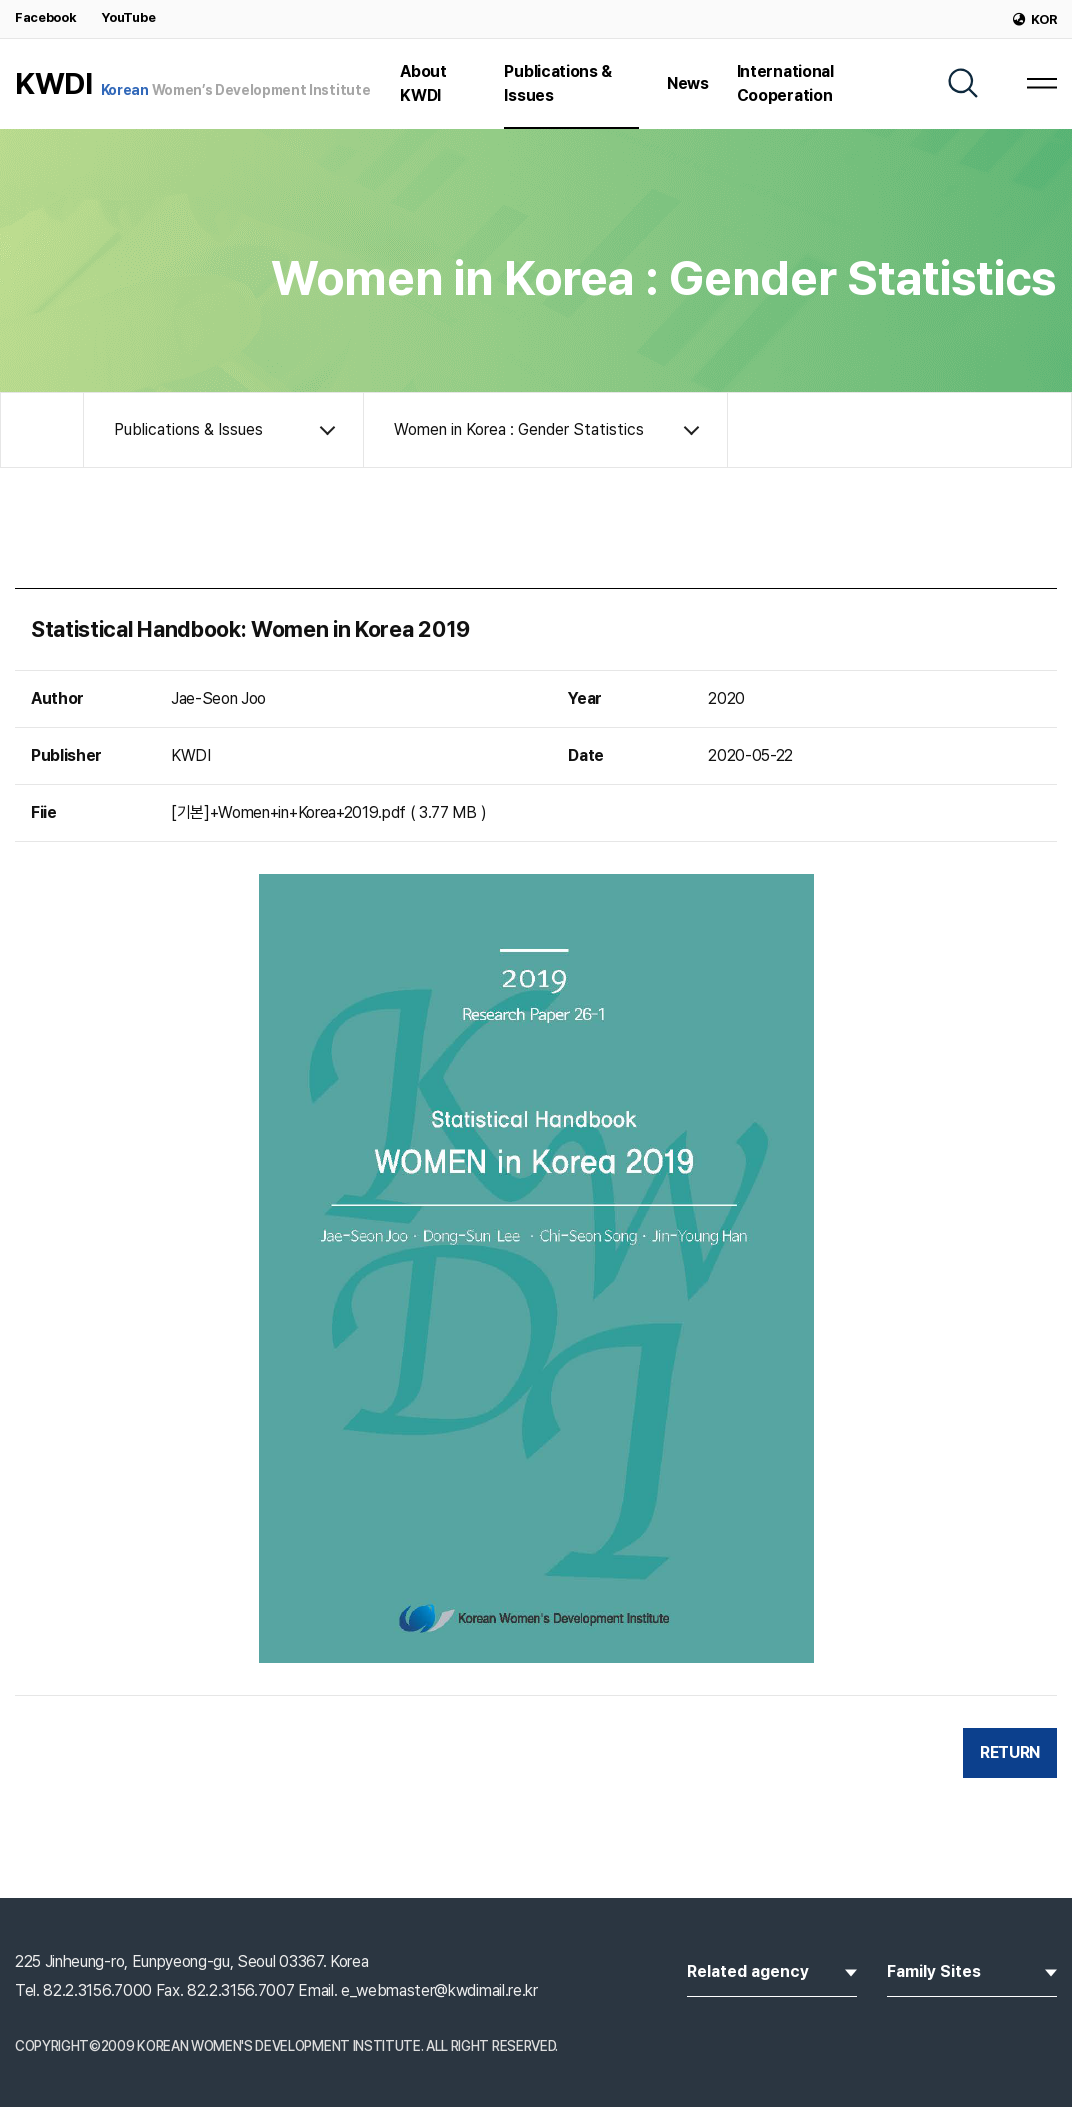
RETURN (1010, 1752)
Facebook (45, 17)
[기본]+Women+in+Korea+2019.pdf (288, 812)
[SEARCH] (963, 83)
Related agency (772, 1970)
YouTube (128, 17)
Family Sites (972, 1970)
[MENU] (1042, 83)
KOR (1035, 19)
